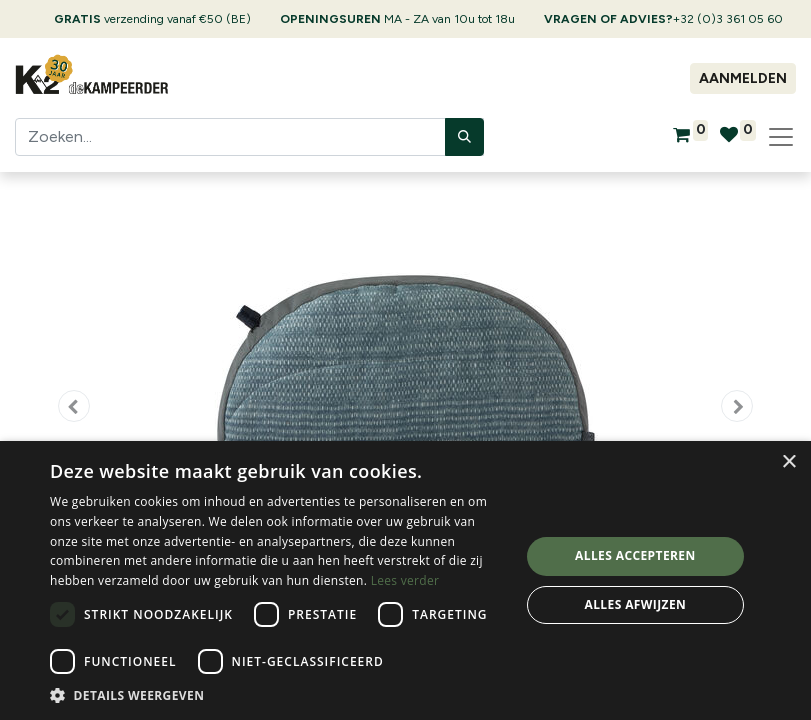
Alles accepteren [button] (635, 555)
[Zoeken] (464, 137)
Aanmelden (743, 78)
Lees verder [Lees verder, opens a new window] (405, 580)
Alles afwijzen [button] (635, 604)
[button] (73, 406)
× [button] (788, 462)
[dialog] (405, 580)
